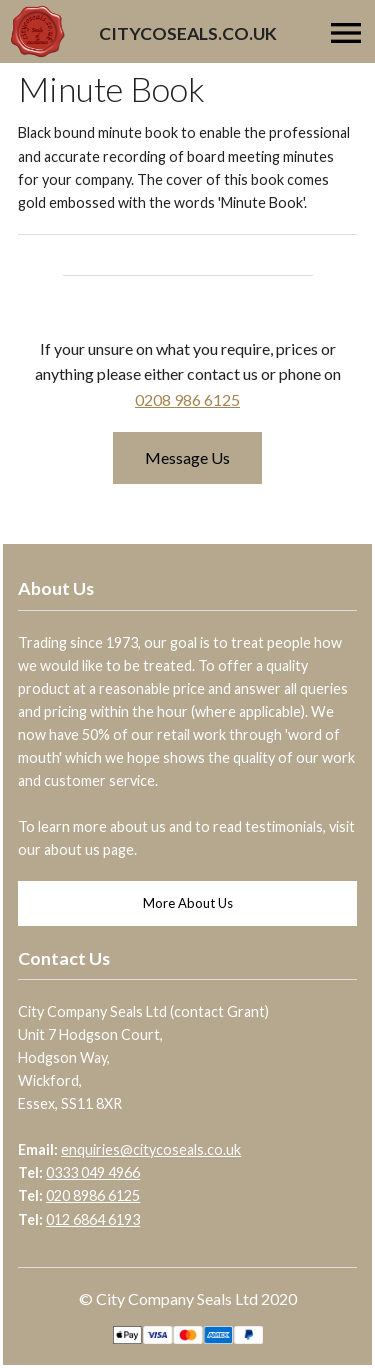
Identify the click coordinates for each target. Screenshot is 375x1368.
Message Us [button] (187, 457)
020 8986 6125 (93, 1195)
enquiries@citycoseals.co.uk (151, 1149)
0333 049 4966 (93, 1172)
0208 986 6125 (187, 399)
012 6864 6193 (93, 1219)
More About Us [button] (188, 903)
